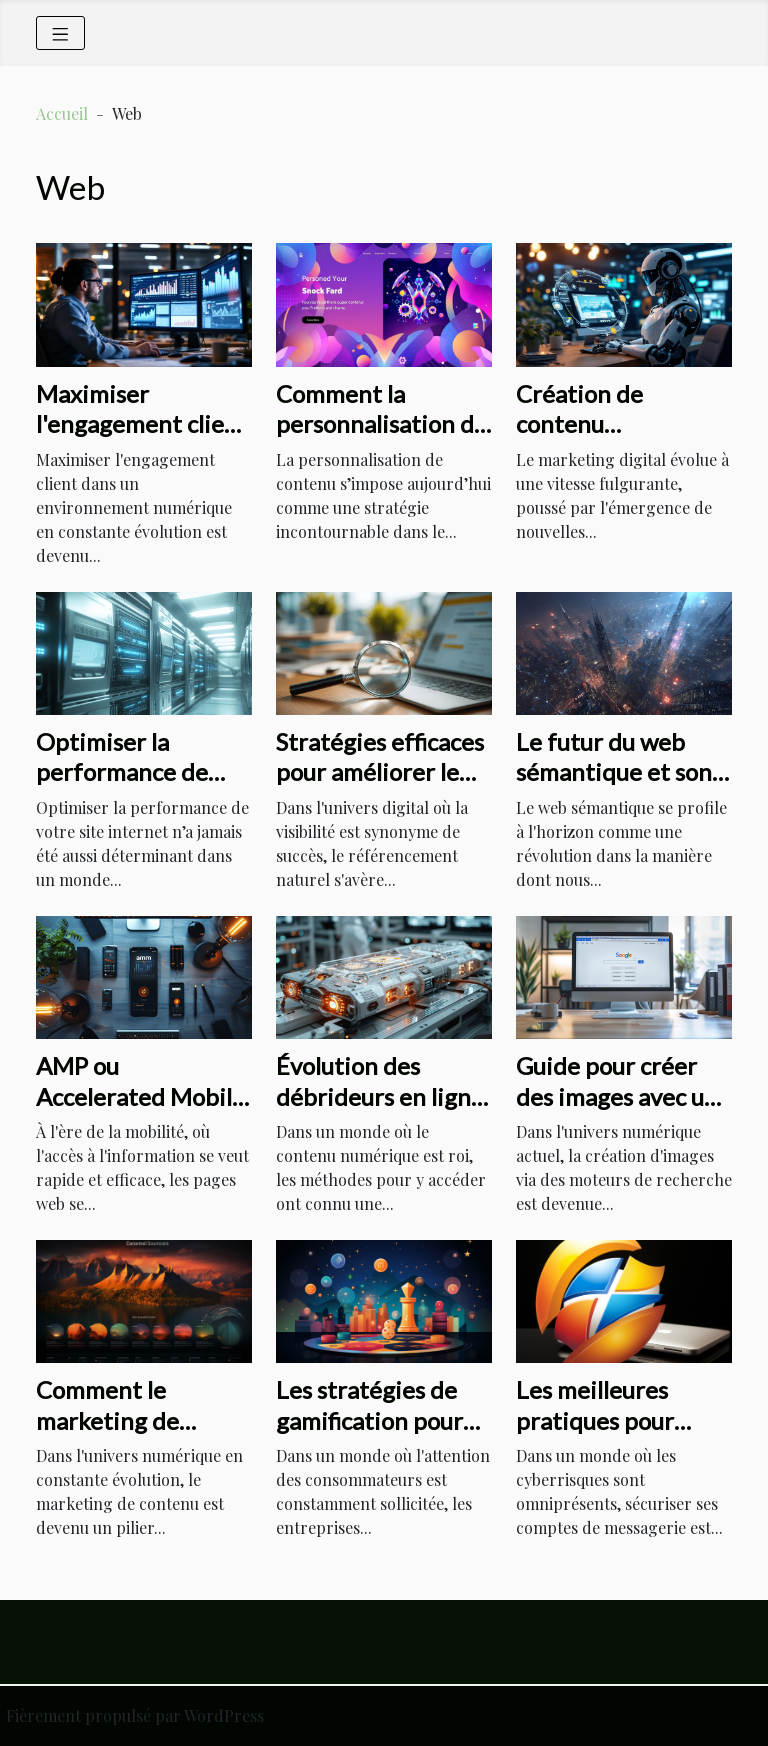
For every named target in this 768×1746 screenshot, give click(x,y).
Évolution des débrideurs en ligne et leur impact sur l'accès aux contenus (382, 1111)
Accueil (62, 113)
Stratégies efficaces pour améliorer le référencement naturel (380, 787)
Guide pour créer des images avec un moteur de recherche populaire (624, 1111)
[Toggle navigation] (60, 33)
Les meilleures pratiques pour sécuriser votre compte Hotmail (602, 1435)
